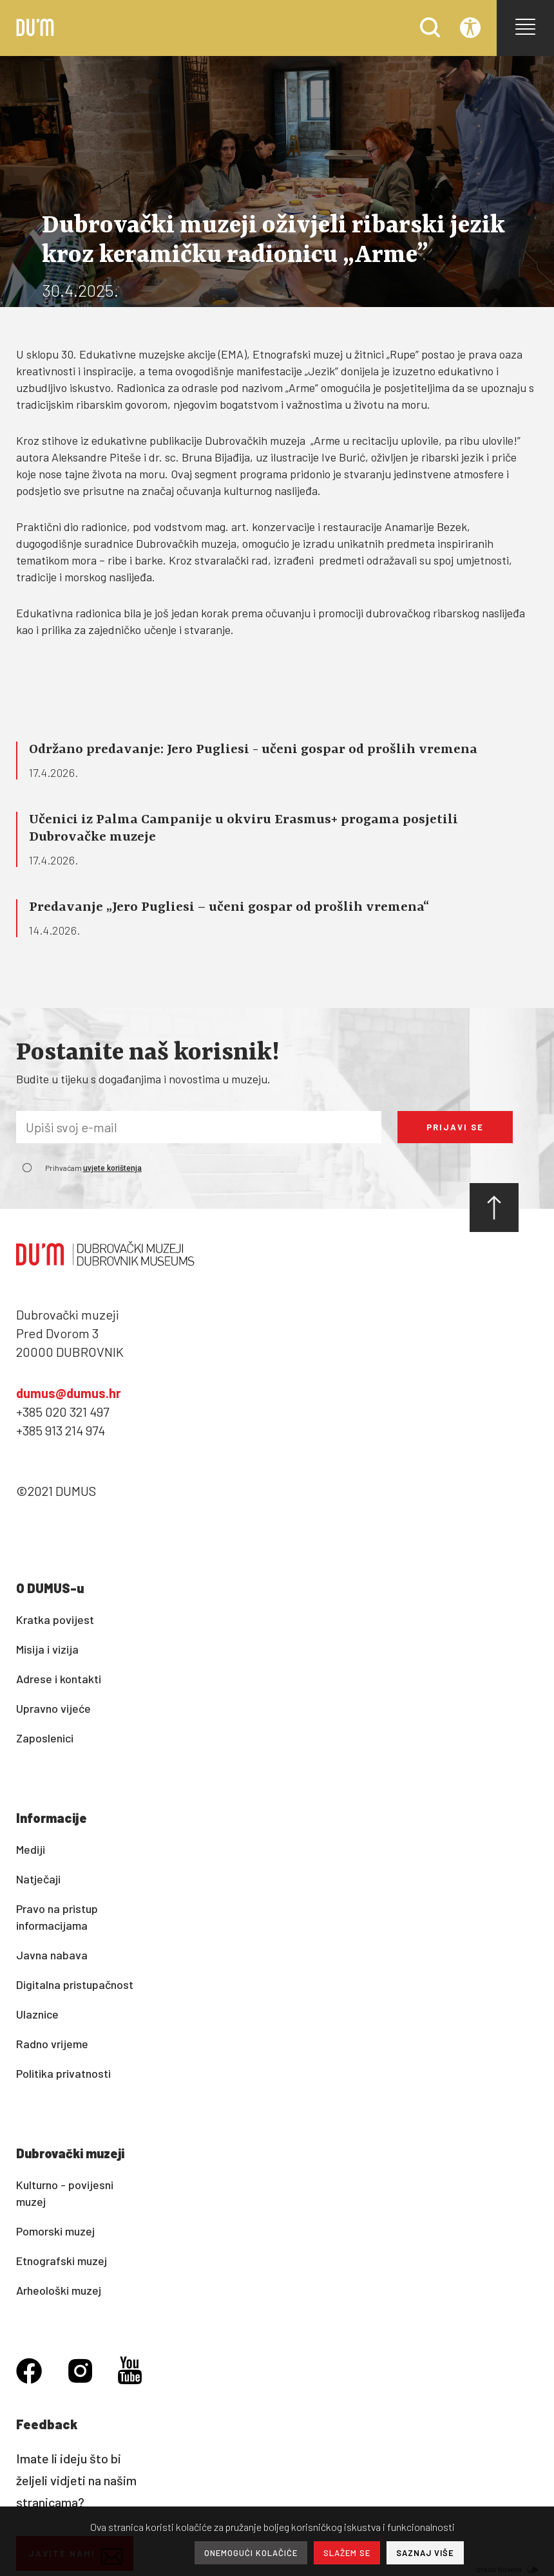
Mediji (30, 1849)
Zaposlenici (44, 1738)
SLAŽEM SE (346, 2553)
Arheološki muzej (58, 2290)
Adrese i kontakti (58, 1679)
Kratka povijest (55, 1619)
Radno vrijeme (52, 2044)
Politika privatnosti (63, 2073)
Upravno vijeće (53, 1708)
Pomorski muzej (55, 2231)
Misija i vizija (47, 1649)
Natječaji (38, 1879)
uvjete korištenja (112, 1168)
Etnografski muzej (61, 2261)
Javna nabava (52, 1955)
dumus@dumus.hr (68, 1393)
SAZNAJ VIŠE (425, 2553)
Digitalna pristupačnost (74, 1984)
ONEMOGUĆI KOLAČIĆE (251, 2553)
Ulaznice (37, 2014)
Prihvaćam (93, 1167)
